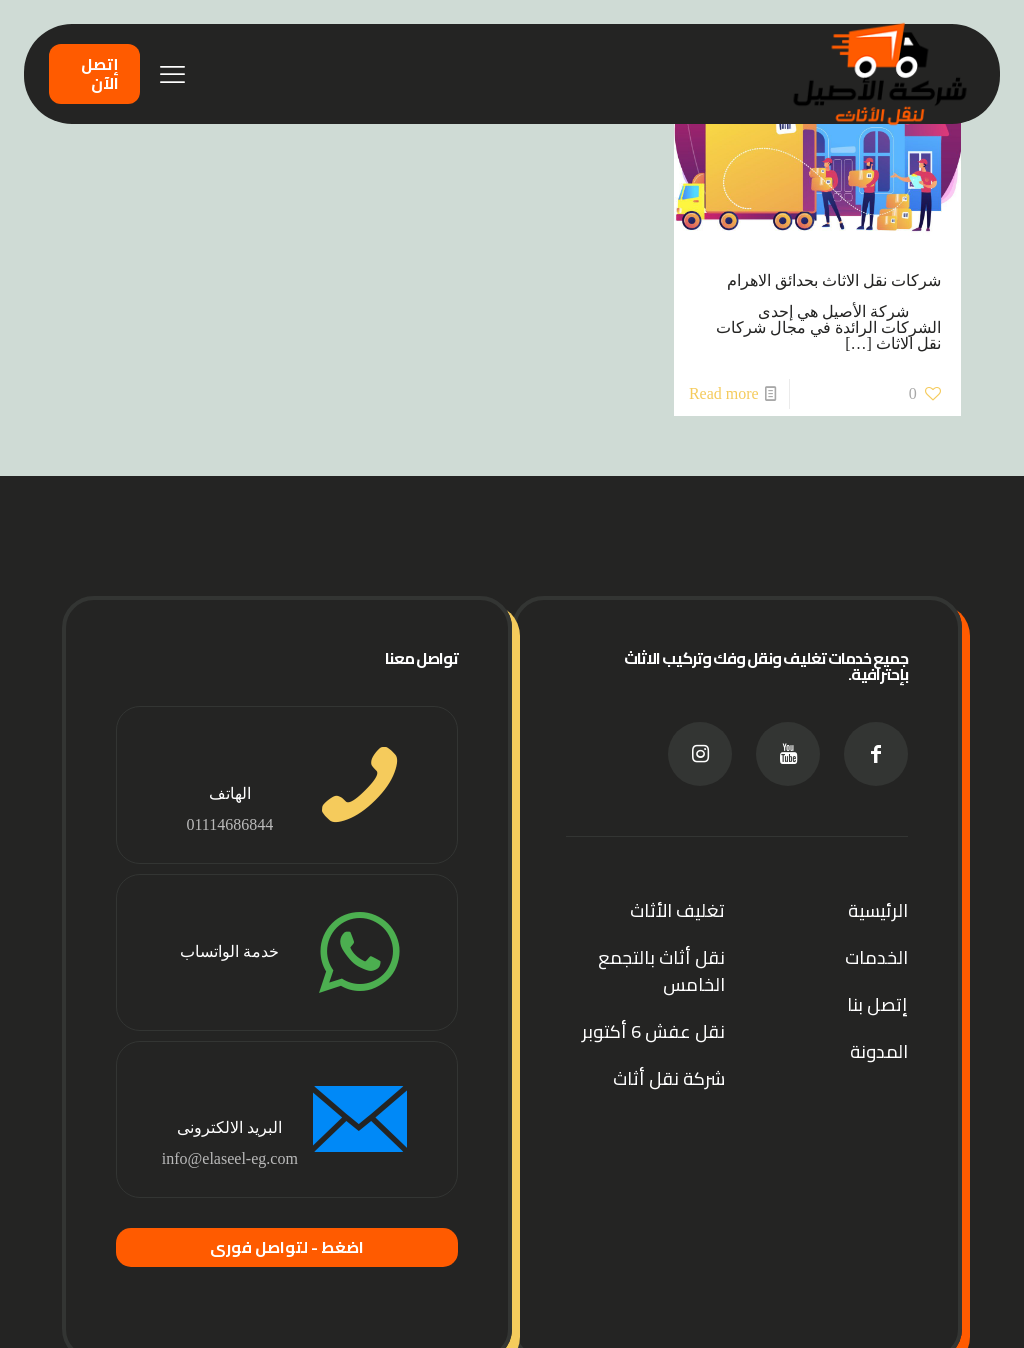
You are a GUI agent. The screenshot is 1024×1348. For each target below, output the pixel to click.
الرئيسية (878, 910)
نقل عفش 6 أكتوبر (653, 1031)
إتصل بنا (877, 1004)
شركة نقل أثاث (669, 1078)
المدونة (879, 1051)
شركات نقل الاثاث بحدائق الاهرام (834, 280)
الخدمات (876, 957)
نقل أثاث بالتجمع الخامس (661, 971)
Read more (724, 393)
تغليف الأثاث (677, 910)
